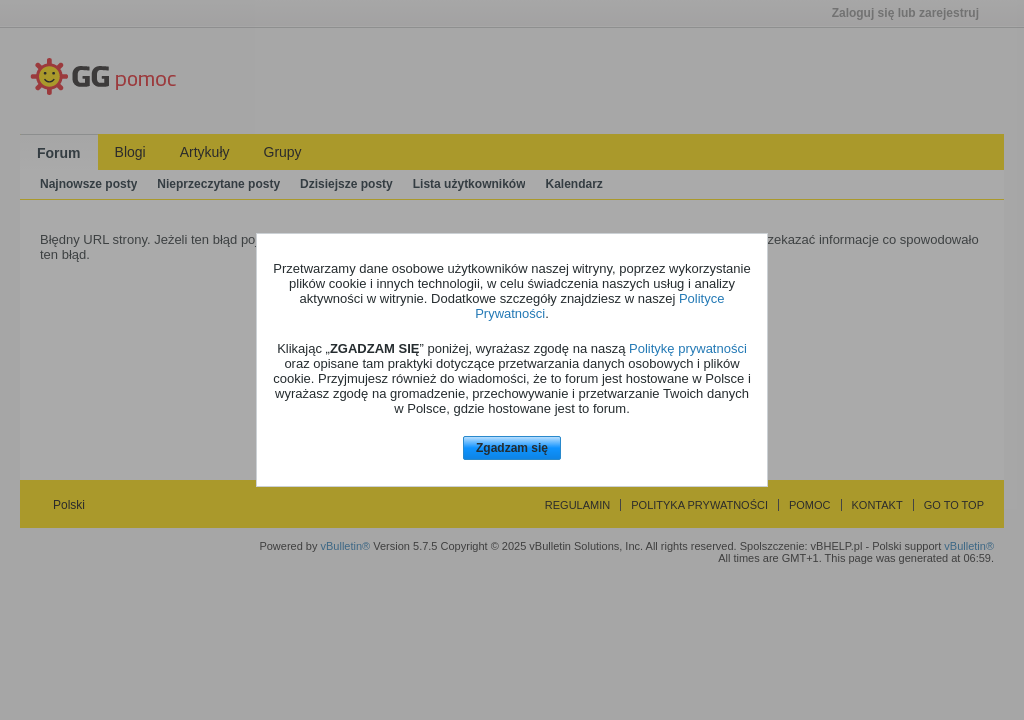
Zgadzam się (512, 448)
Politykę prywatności (688, 348)
